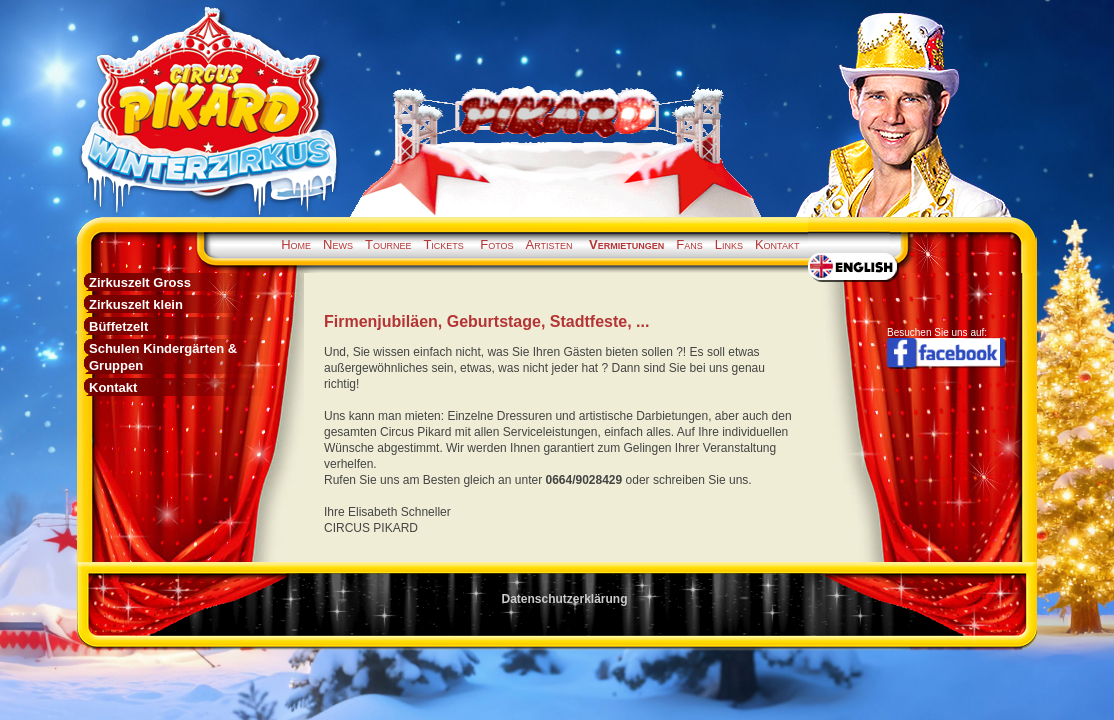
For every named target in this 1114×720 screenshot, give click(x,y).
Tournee (388, 244)
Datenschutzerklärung (564, 599)
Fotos (496, 244)
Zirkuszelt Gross (140, 282)
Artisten (549, 244)
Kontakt (777, 244)
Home (296, 244)
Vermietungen (626, 244)
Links (729, 244)
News (338, 244)
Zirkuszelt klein (136, 304)
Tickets (443, 244)
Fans (689, 244)
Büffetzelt (118, 326)
